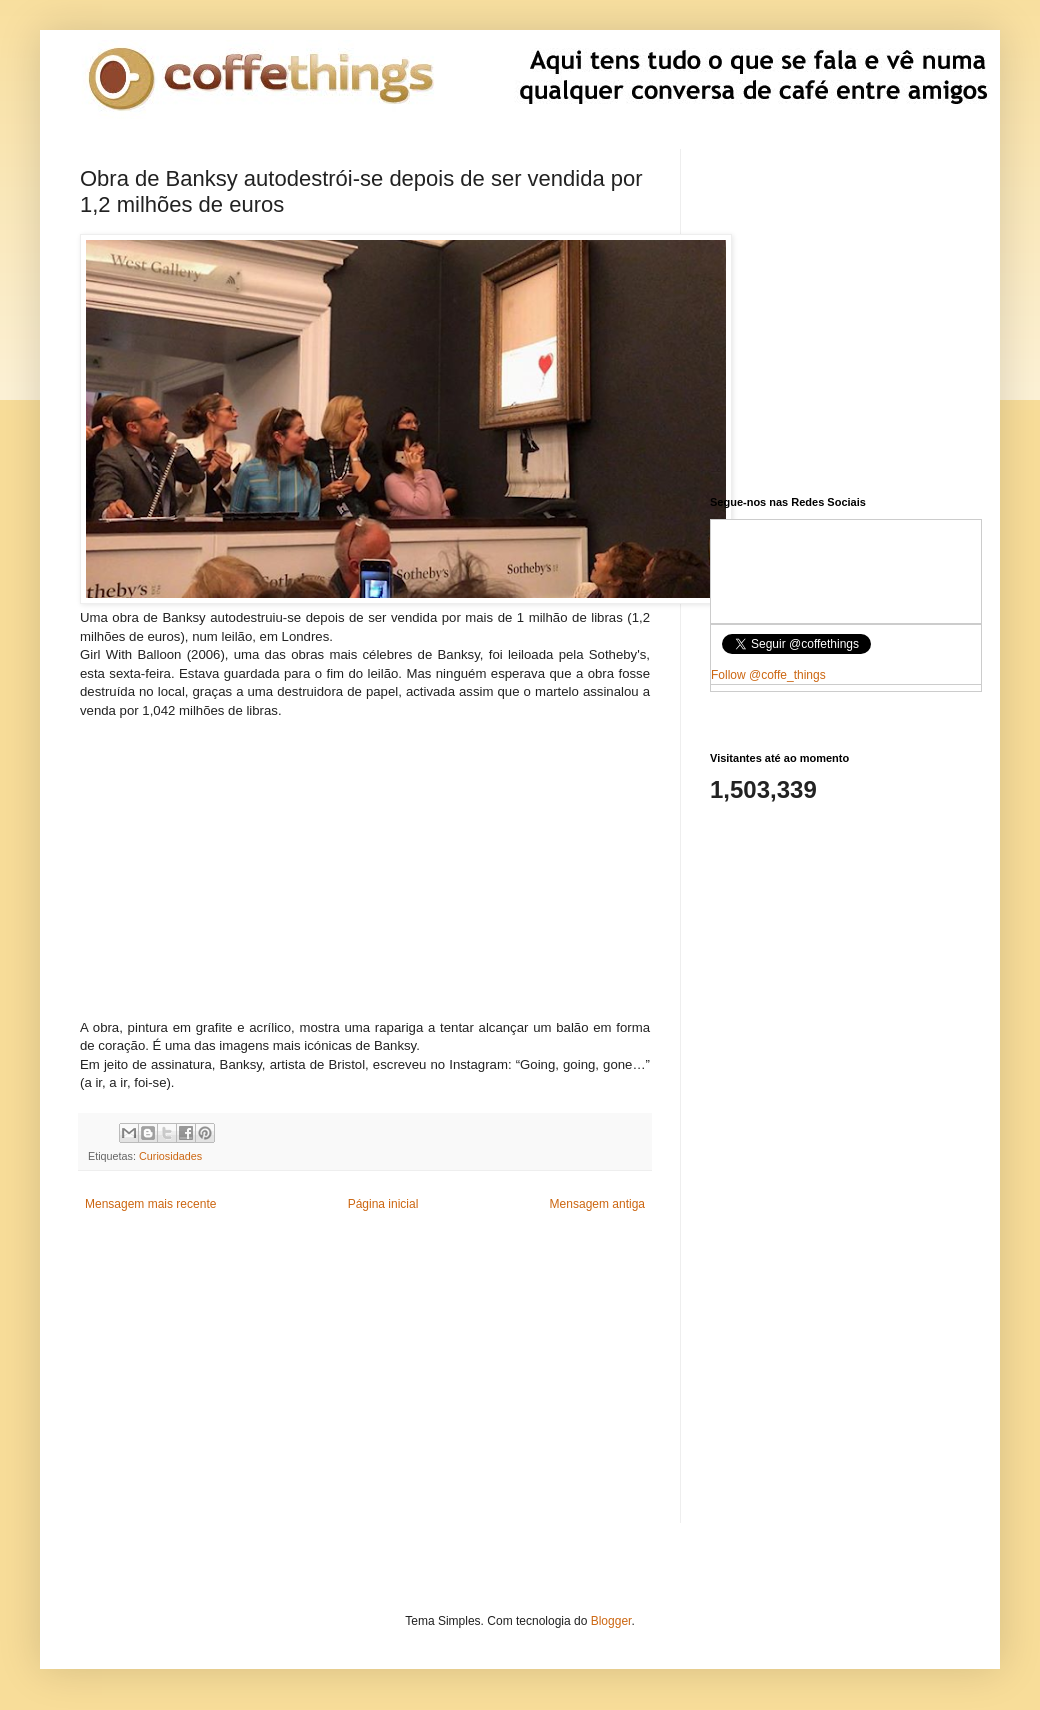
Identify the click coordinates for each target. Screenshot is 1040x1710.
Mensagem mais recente (150, 1204)
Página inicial (383, 1204)
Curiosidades (170, 1156)
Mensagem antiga (597, 1204)
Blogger (611, 1621)
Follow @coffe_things (768, 675)
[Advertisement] (365, 860)
